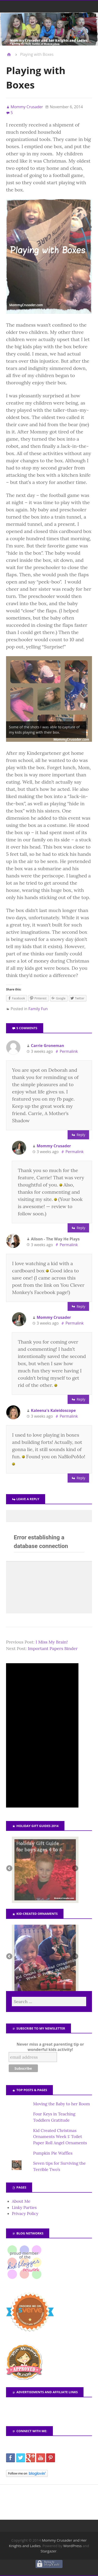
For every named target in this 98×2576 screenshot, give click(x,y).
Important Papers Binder (53, 1648)
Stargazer (48, 2551)
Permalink (69, 1051)
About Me (21, 2201)
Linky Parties (24, 2207)
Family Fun (38, 1008)
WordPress (72, 2545)
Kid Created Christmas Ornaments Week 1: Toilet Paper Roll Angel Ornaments (60, 2136)
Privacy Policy (25, 2213)
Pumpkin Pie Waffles (52, 2153)
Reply (81, 1134)
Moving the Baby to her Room (61, 2103)
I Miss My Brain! (52, 1642)
